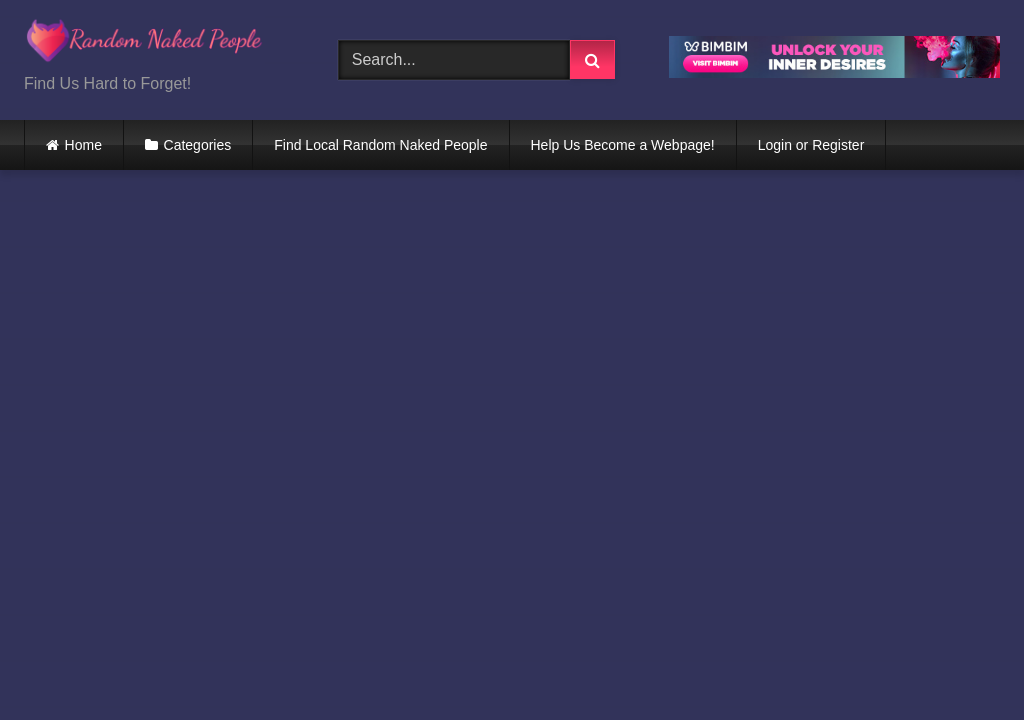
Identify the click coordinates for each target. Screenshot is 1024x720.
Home (83, 145)
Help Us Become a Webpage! (623, 145)
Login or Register (811, 145)
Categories (198, 145)
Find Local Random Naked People (380, 145)
